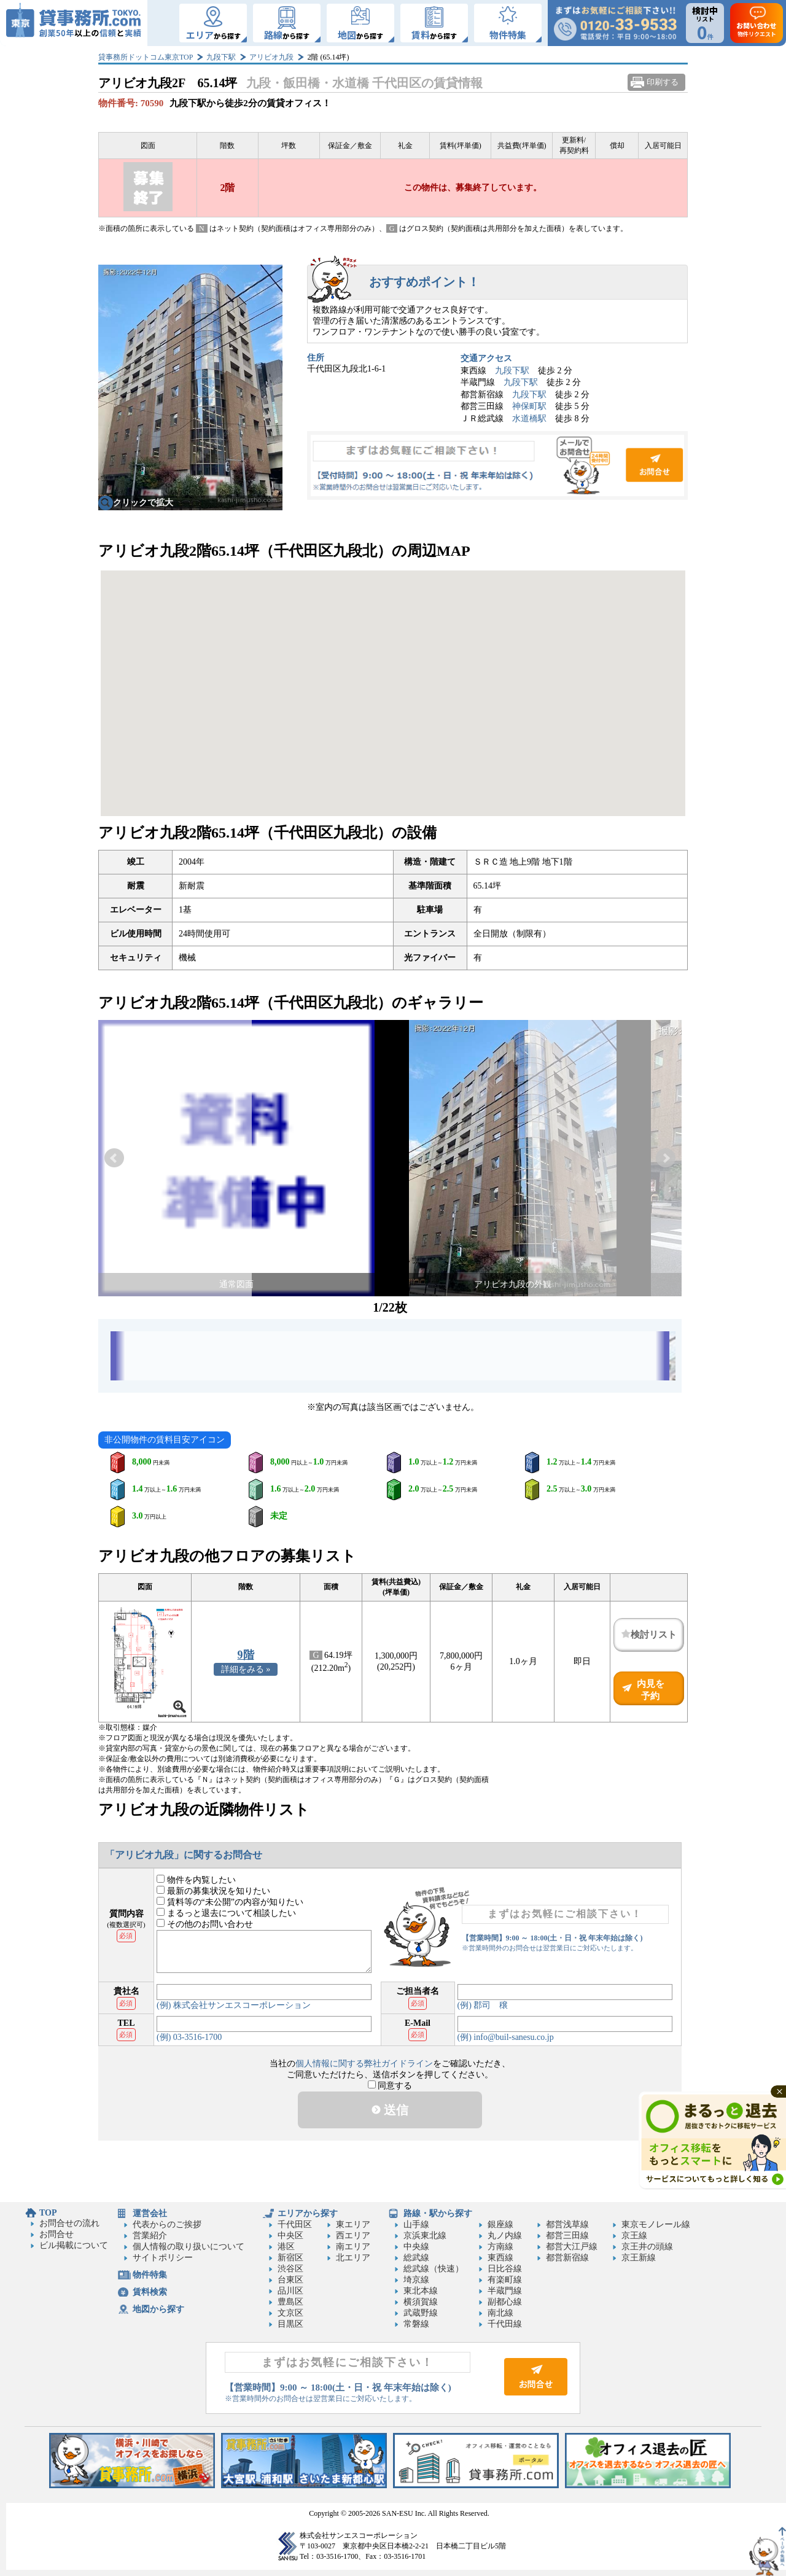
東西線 (500, 2257)
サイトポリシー (163, 2257)
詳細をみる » (246, 1669)
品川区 (290, 2290)
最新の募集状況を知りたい (213, 1891)
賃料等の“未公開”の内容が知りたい (230, 1902)
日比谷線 (505, 2268)
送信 (390, 2110)
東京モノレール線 (655, 2224)
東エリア (353, 2224)
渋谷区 (290, 2268)
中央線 (416, 2246)
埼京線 (416, 2279)
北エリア (353, 2257)
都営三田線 (567, 2235)
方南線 (500, 2246)
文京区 (290, 2312)
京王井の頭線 (647, 2246)
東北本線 (420, 2290)
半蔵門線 (505, 2290)
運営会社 (150, 2213)
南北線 (500, 2312)
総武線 (416, 2257)
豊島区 (290, 2301)
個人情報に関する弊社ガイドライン (364, 2063)
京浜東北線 (424, 2235)
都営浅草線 (567, 2224)
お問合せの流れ (69, 2223)
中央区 (290, 2235)
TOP (48, 2212)
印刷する (663, 82)
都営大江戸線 (571, 2246)
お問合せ (497, 465)
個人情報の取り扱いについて (188, 2246)
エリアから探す (308, 2213)
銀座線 (500, 2224)
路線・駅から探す (437, 2213)
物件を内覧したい (196, 1880)
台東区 (290, 2279)
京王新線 (638, 2257)
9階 (246, 1655)
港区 (286, 2246)
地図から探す (158, 2309)
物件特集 (150, 2274)
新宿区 (290, 2257)
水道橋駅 (529, 418)
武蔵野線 (420, 2312)
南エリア (353, 2246)
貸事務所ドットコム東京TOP (145, 57)
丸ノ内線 (505, 2235)
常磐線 (416, 2324)
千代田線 (505, 2324)
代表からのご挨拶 (167, 2224)
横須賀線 (420, 2301)
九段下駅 (221, 57)
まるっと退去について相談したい (226, 1913)
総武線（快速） (433, 2268)
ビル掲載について (73, 2245)
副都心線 (505, 2301)
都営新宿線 (567, 2257)
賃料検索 (150, 2292)
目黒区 (290, 2324)
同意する (390, 2085)
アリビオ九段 (271, 57)
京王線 (634, 2235)
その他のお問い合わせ (205, 1924)
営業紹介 (150, 2235)
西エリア (353, 2235)
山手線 (416, 2224)
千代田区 (295, 2224)
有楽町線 (505, 2279)
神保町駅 (529, 406)
